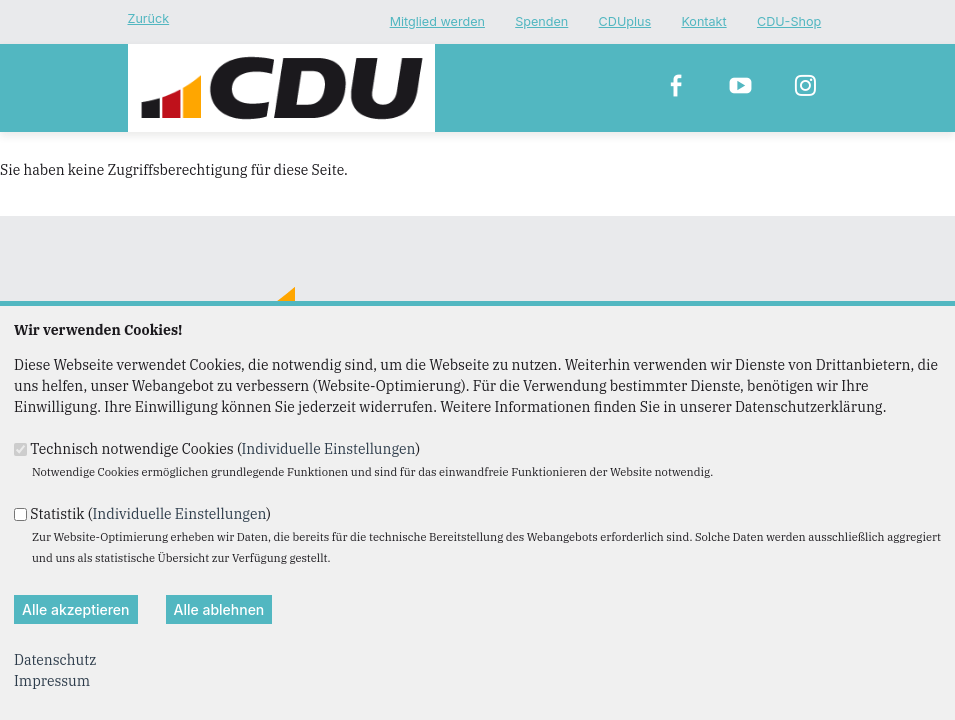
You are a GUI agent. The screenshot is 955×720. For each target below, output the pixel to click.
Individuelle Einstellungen (328, 448)
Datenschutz (55, 660)
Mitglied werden (437, 22)
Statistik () (150, 513)
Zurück (149, 18)
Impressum (52, 681)
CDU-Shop (789, 22)
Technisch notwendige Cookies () (225, 448)
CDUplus (625, 22)
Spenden (541, 22)
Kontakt (703, 22)
